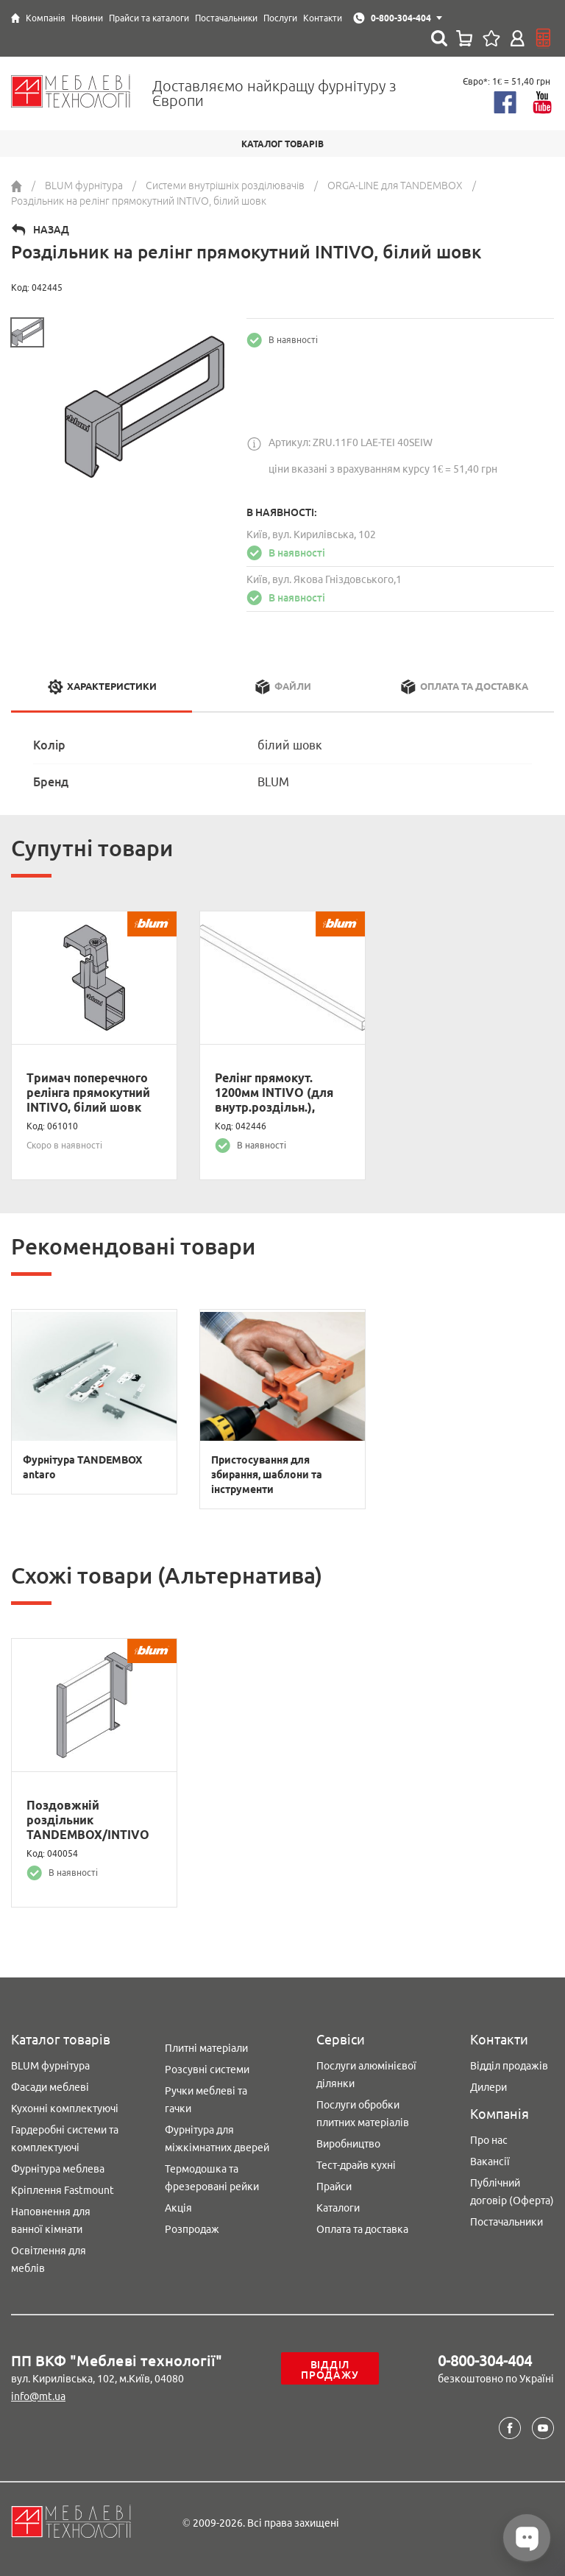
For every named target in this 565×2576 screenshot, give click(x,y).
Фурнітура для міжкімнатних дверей (217, 2138)
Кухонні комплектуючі (64, 2108)
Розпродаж (192, 2229)
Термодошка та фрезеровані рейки (212, 2177)
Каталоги (338, 2208)
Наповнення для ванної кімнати (50, 2220)
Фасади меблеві (50, 2087)
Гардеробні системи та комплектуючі (64, 2138)
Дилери (488, 2087)
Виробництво (348, 2144)
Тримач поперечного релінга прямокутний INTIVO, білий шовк (88, 1092)
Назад (51, 230)
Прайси (334, 2186)
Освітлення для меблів (48, 2259)
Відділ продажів (509, 2066)
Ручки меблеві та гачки (206, 2099)
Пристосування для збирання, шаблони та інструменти (266, 1474)
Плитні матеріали (206, 2048)
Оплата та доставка (362, 2229)
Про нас (489, 2140)
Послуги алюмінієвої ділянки (366, 2074)
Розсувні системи (207, 2069)
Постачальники (506, 2222)
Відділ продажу (329, 2370)
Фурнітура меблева (57, 2169)
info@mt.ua (38, 2396)
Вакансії (490, 2161)
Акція (178, 2208)
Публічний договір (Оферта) (512, 2191)
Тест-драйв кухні (356, 2165)
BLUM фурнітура (50, 2066)
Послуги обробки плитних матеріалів (362, 2113)
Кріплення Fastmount (62, 2190)
